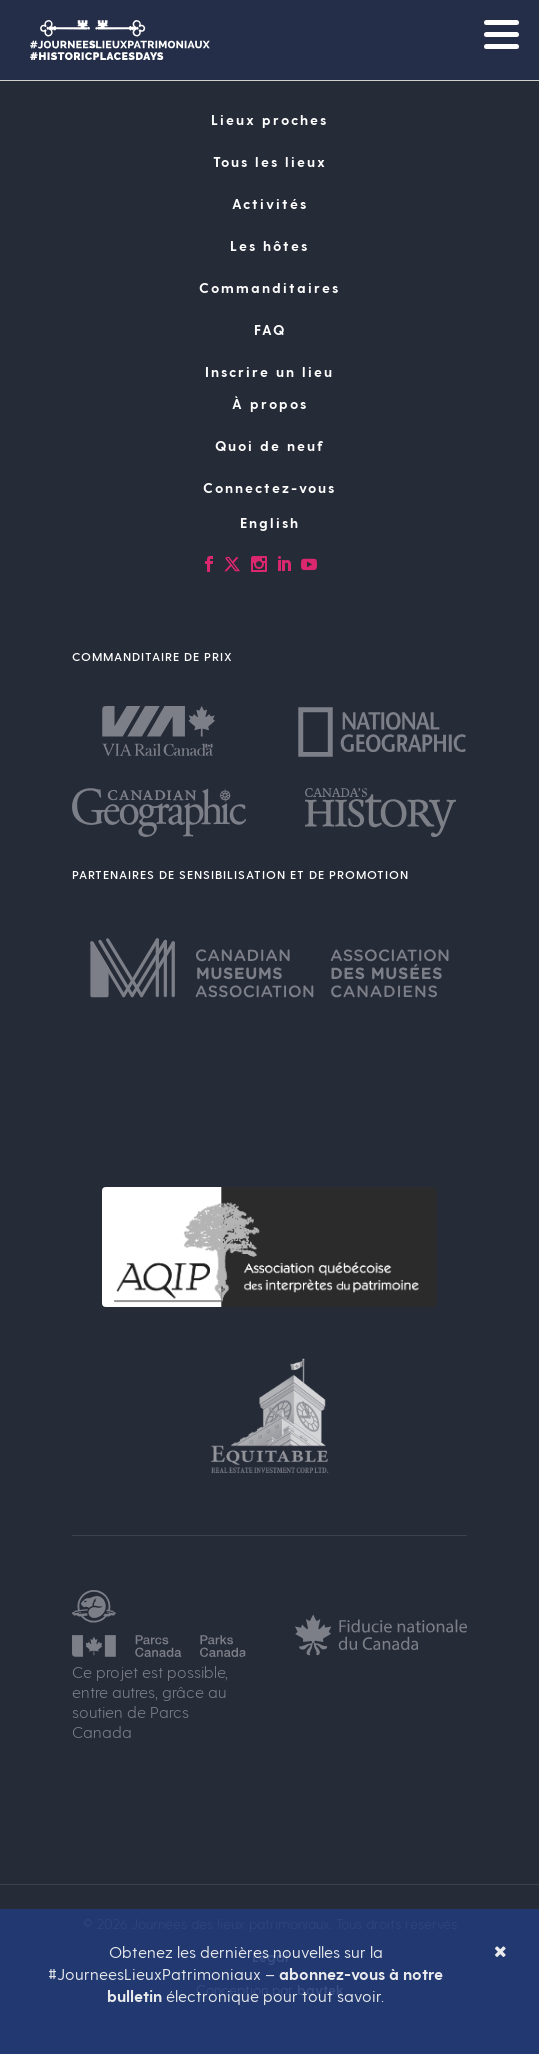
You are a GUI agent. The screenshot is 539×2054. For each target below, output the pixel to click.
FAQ (270, 329)
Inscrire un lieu (269, 371)
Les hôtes (269, 245)
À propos (270, 403)
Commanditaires (269, 287)
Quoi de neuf (270, 445)
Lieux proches (269, 119)
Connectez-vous (269, 487)
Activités (270, 203)
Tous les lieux (270, 161)
